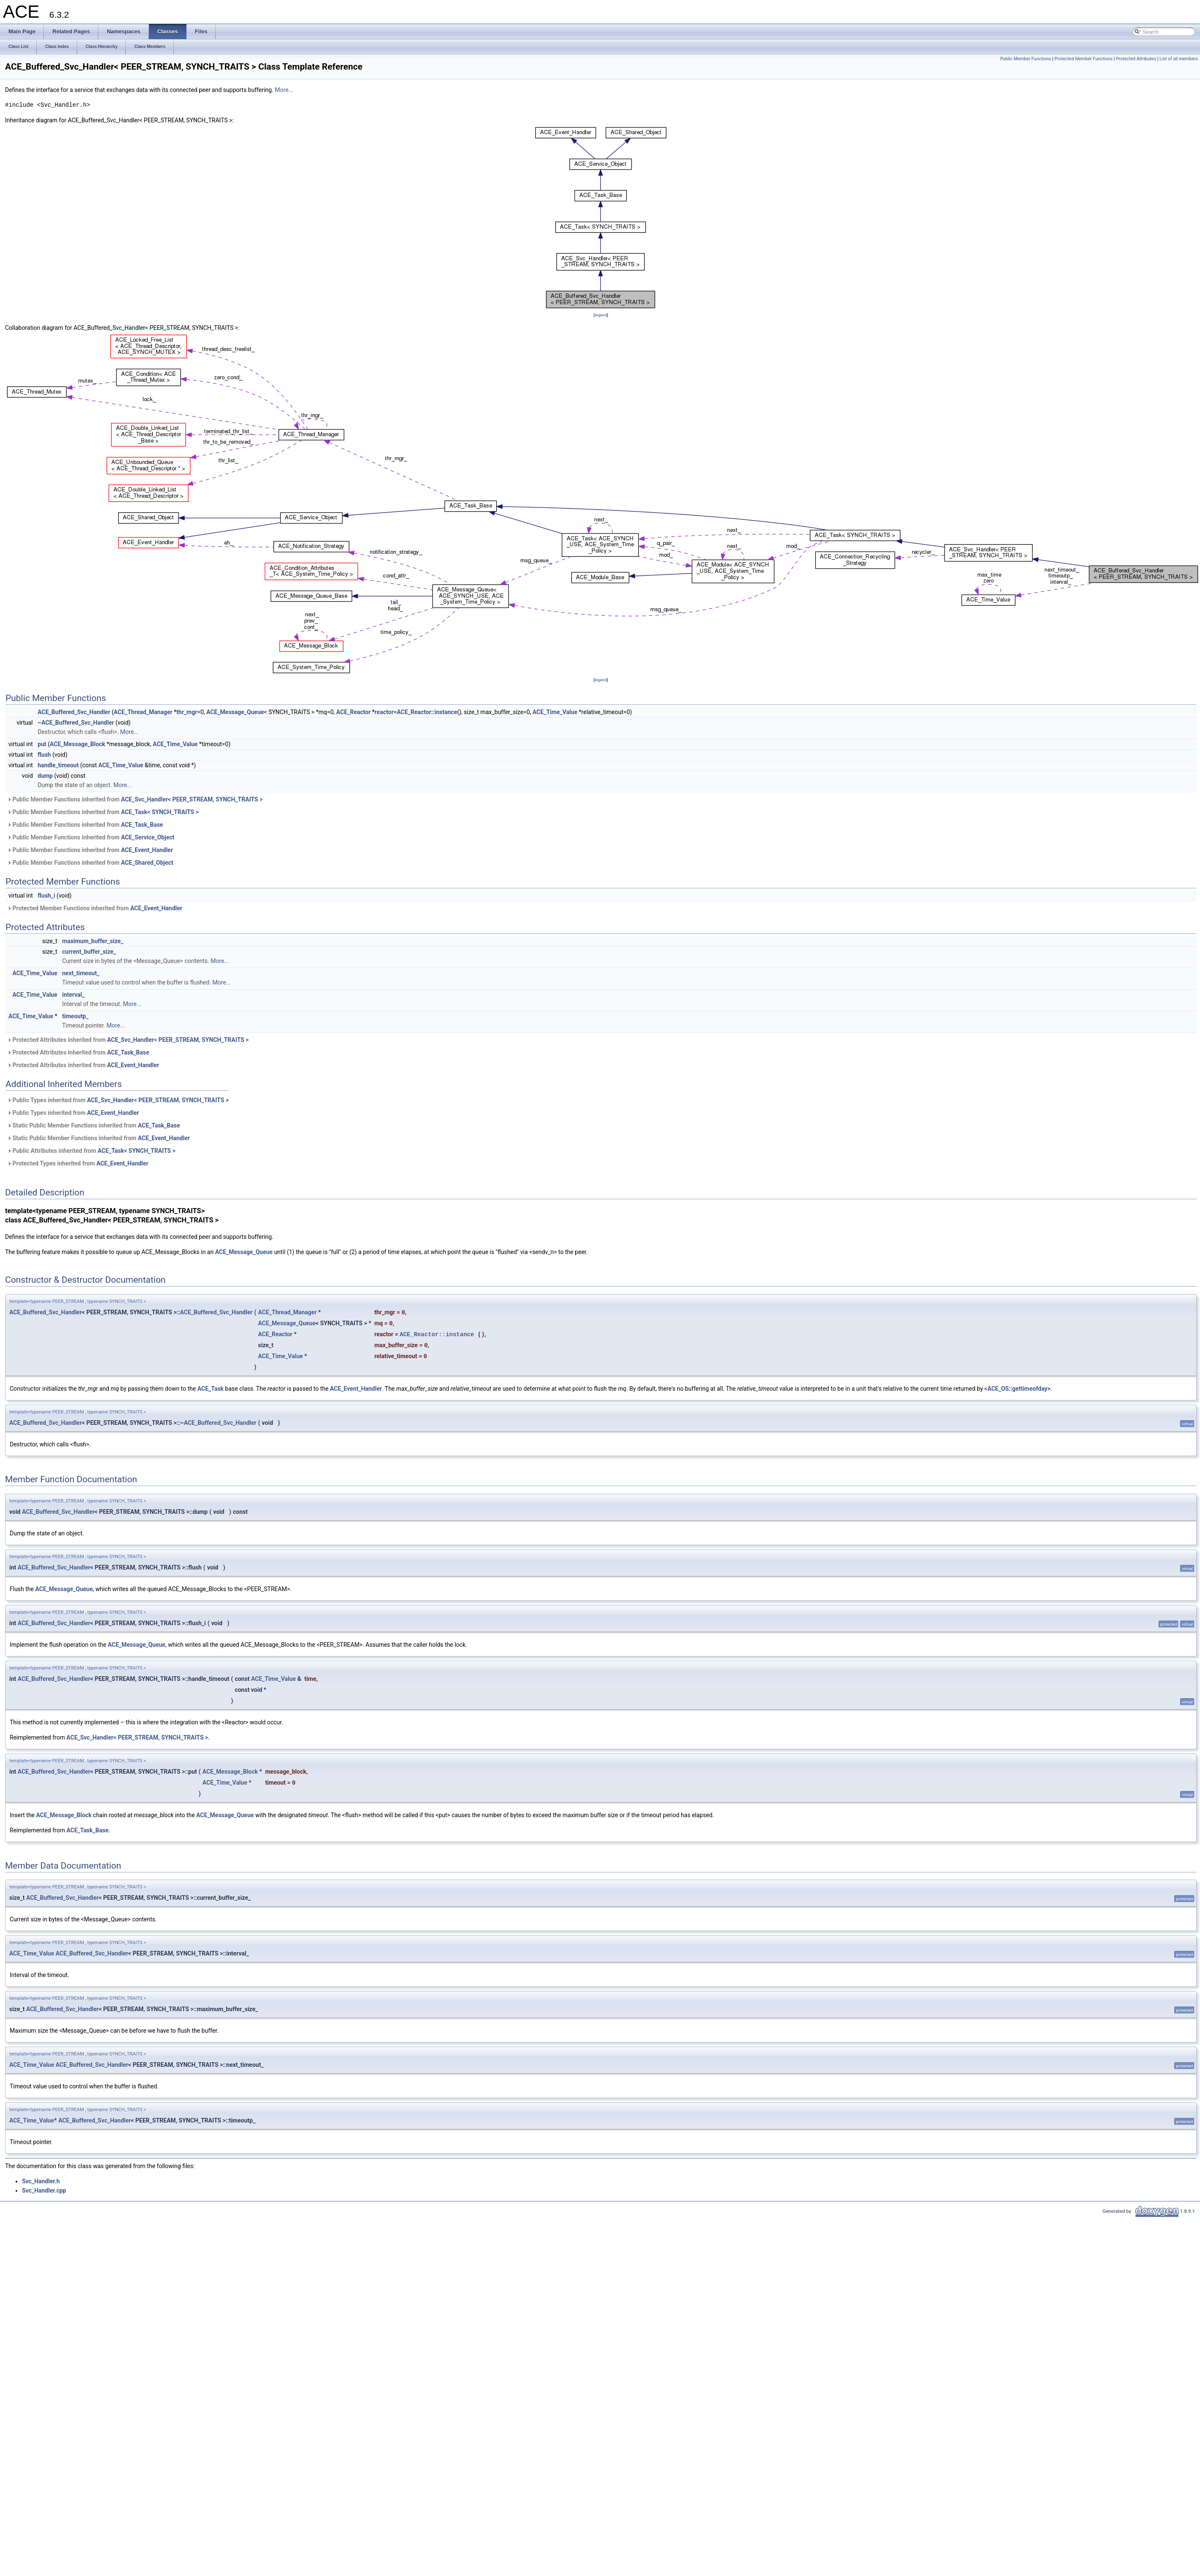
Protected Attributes (1136, 59)
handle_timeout (58, 765)
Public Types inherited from (118, 1100)
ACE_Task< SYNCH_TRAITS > (160, 812)
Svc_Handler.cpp (44, 2190)
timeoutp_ (75, 1016)
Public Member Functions (1025, 59)
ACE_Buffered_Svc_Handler (74, 712)
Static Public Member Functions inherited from (93, 1125)
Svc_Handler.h (40, 2181)
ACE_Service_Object (148, 837)
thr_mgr (186, 712)
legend (601, 315)
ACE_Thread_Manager (143, 712)
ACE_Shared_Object (147, 862)
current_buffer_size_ (89, 951)
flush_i (46, 895)
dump (45, 775)
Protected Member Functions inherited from (94, 908)
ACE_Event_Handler (147, 850)
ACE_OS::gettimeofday (1017, 1388)
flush (44, 754)
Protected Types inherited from (78, 1163)
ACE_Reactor (353, 712)
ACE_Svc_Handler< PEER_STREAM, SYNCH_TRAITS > (192, 799)
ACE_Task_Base (142, 824)
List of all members (1178, 59)
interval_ (73, 994)
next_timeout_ (80, 973)
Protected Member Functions (1083, 59)
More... (284, 89)
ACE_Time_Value (554, 712)
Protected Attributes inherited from (128, 1039)
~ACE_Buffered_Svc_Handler (76, 722)
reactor (384, 712)
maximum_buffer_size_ (92, 941)
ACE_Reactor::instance (427, 712)
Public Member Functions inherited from (134, 799)
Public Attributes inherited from (91, 1150)
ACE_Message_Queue (235, 712)
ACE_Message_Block (77, 744)
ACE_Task (210, 1388)
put (42, 744)
